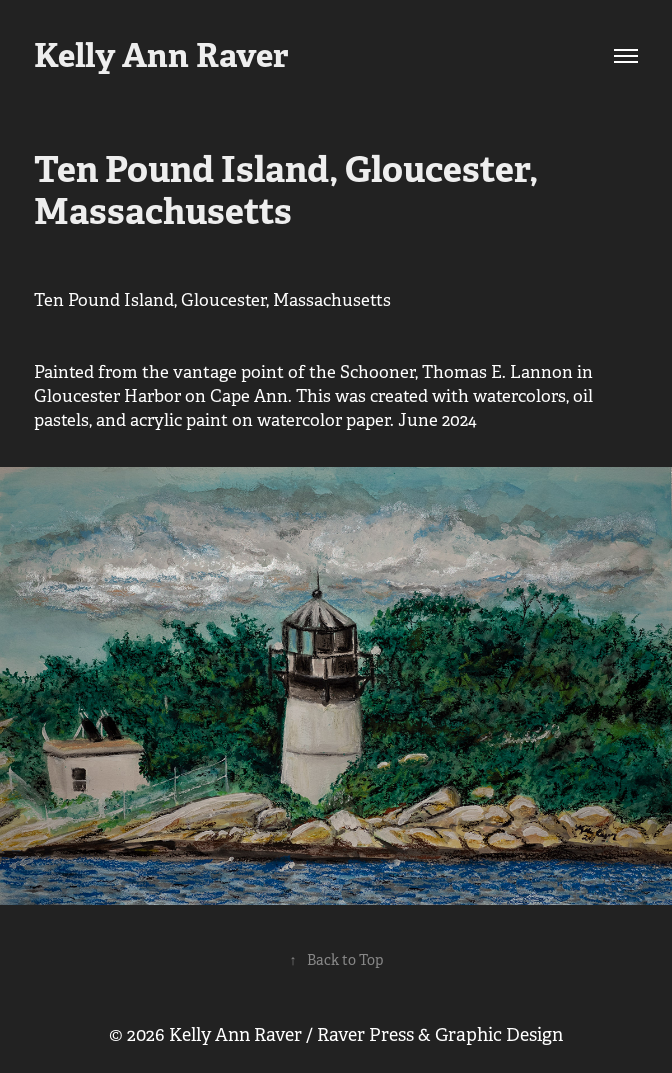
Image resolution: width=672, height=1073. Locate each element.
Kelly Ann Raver (161, 55)
